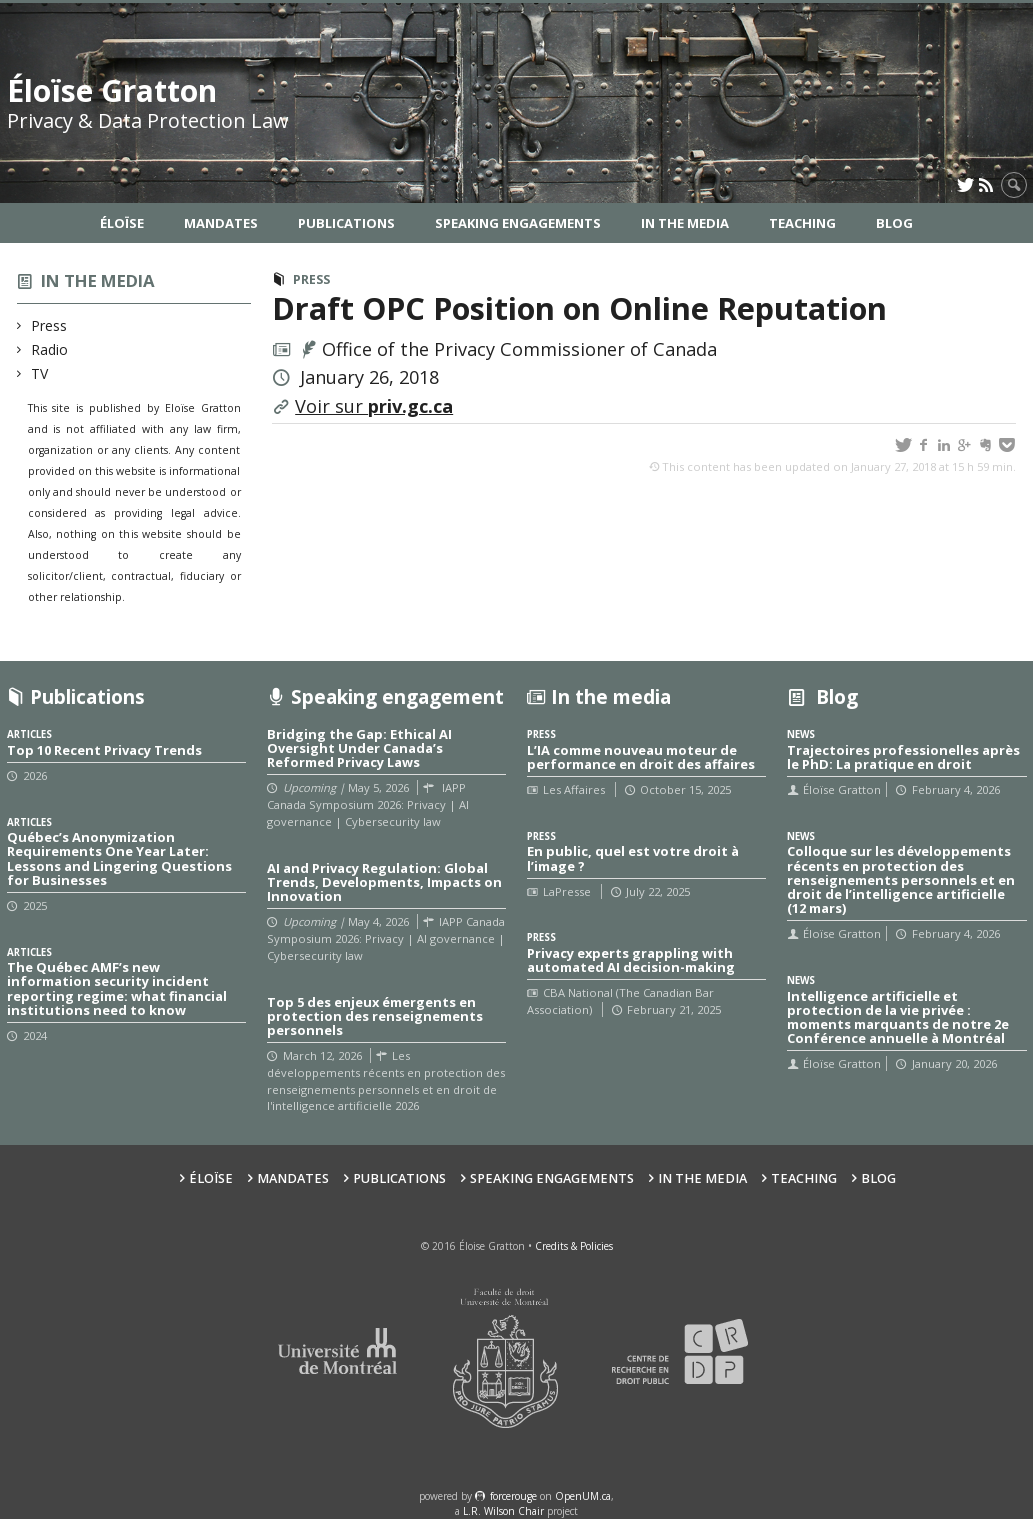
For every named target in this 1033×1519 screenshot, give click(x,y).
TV (40, 373)
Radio (50, 349)
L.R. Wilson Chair (503, 1511)
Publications (346, 223)
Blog (894, 223)
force (513, 1496)
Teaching (802, 223)
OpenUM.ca (583, 1496)
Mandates (221, 223)
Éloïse (122, 223)
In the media (98, 280)
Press (49, 325)
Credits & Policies (574, 1246)
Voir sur (374, 406)
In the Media (685, 223)
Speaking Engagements (518, 223)
